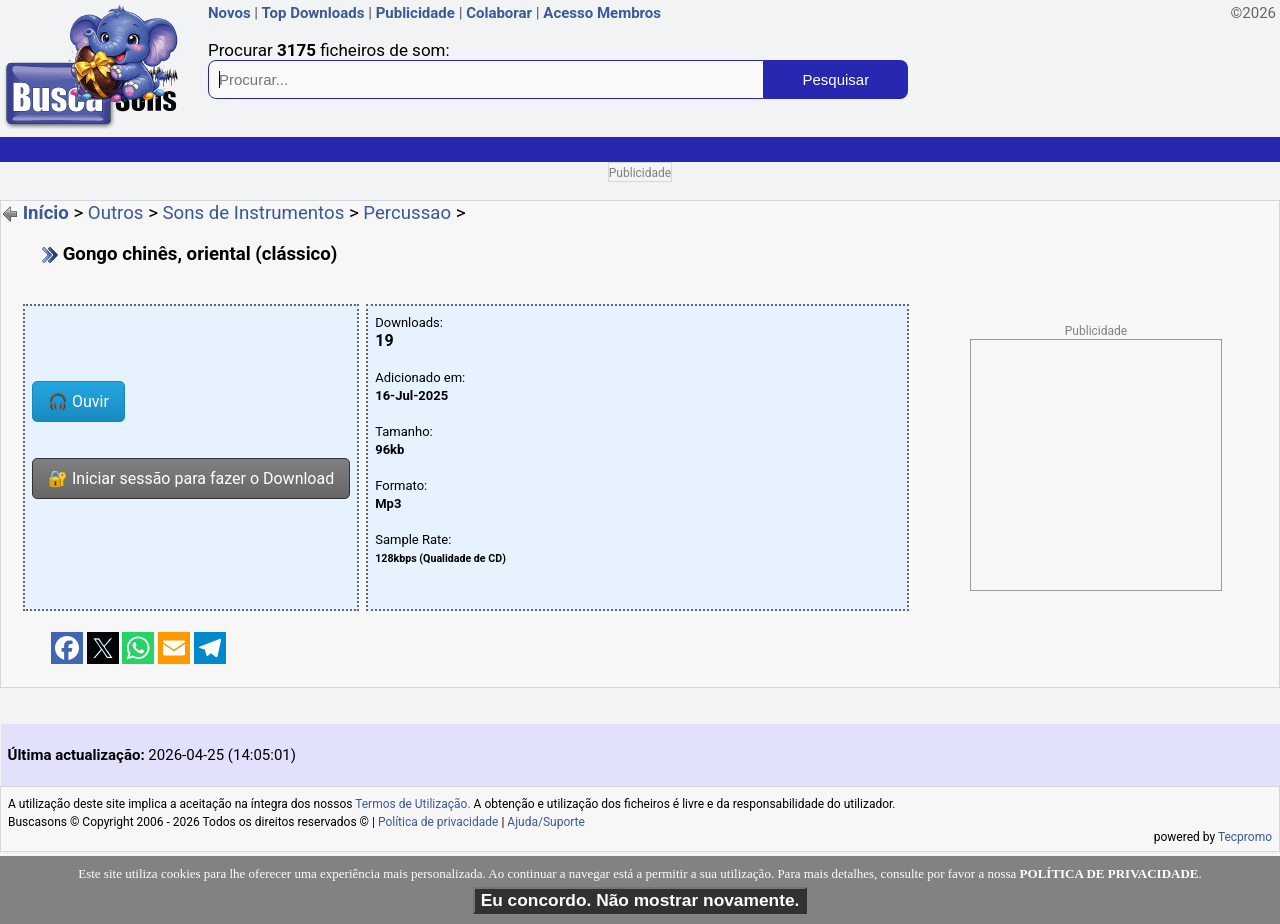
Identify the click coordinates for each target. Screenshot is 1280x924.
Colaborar (499, 13)
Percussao (407, 213)
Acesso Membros (602, 13)
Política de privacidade (438, 822)
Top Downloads (312, 13)
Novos (229, 13)
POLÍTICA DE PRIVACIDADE (1109, 873)
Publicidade (415, 13)
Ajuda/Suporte (546, 822)
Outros (116, 213)
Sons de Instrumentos (254, 213)
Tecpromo (1245, 837)
